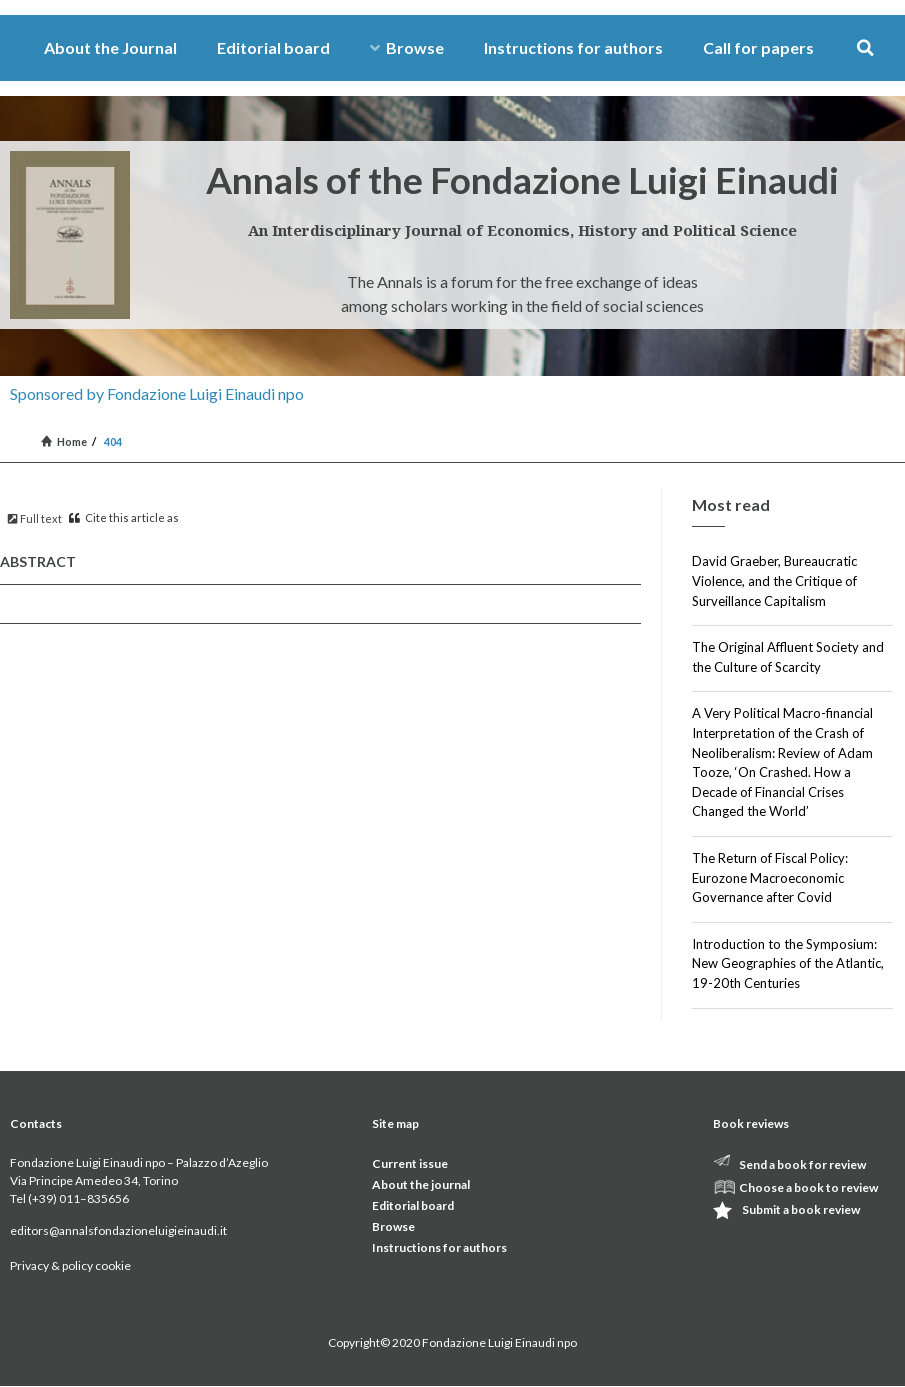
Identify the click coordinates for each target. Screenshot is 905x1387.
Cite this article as (124, 517)
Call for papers (758, 47)
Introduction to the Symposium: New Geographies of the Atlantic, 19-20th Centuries (788, 963)
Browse (407, 47)
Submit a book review (801, 1209)
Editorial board (273, 47)
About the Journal (110, 47)
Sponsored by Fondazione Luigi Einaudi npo (157, 393)
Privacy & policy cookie (70, 1265)
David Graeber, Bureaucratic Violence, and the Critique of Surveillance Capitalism (774, 580)
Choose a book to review (808, 1187)
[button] (865, 48)
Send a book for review (802, 1164)
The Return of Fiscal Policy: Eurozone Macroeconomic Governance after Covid (770, 877)
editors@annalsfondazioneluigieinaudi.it (118, 1230)
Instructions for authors (573, 47)
